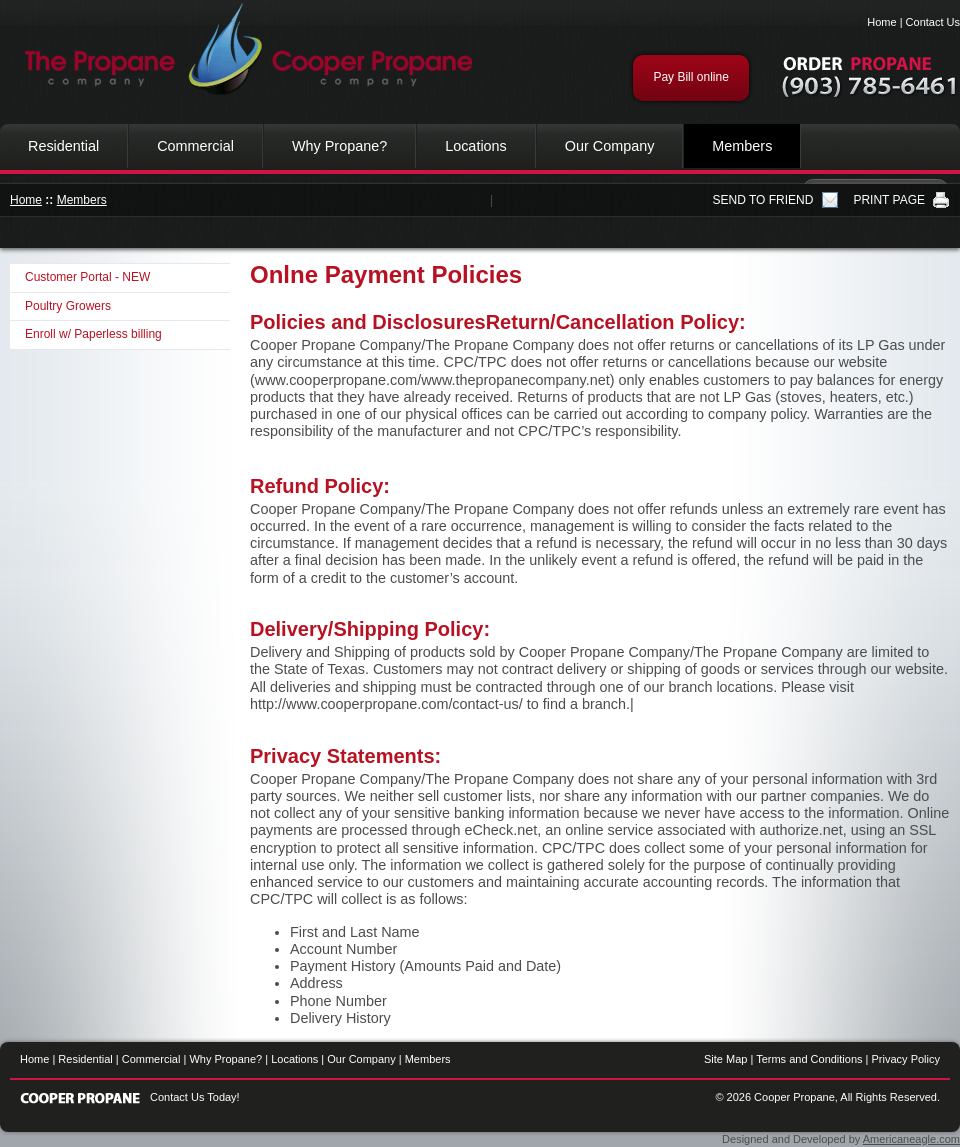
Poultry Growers (68, 306)
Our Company (610, 146)
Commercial (195, 146)
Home (881, 22)
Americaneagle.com (911, 1139)
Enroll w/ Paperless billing (93, 334)
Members (742, 146)
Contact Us (933, 22)
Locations (476, 146)
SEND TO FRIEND (763, 200)
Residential (63, 146)
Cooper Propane (240, 50)
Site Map (725, 1059)
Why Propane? (339, 146)
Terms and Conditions (809, 1059)
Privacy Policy (906, 1059)
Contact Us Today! (195, 1097)
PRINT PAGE (889, 200)
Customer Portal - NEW (87, 277)
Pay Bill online (690, 77)
